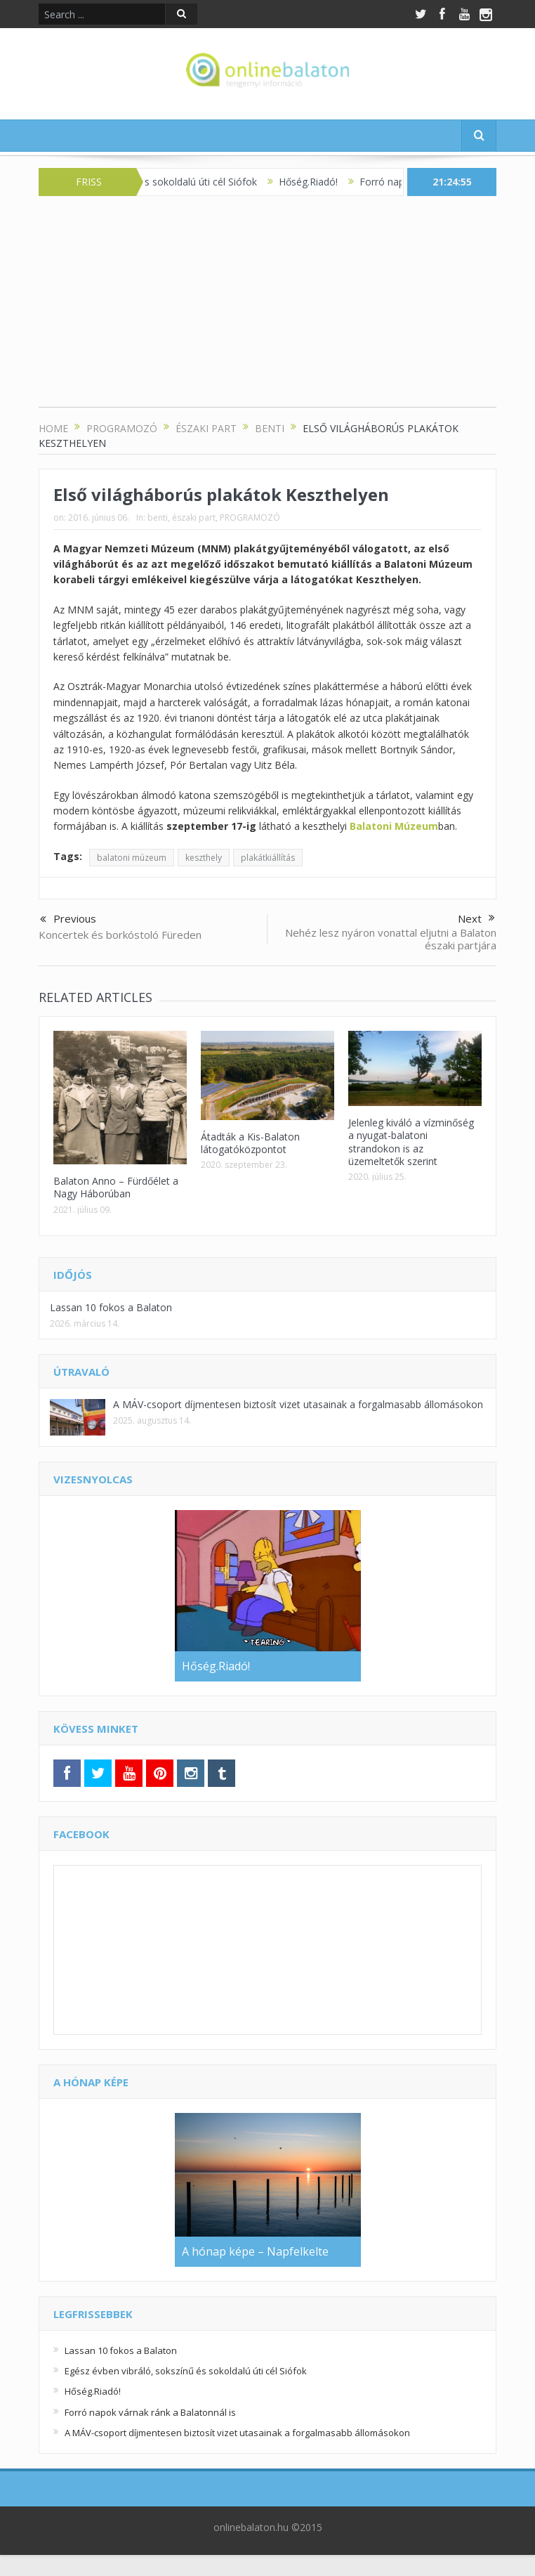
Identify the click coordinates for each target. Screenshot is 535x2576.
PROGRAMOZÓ (250, 517)
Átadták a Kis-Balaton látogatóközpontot (250, 1143)
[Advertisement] (267, 308)
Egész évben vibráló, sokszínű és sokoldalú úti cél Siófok (186, 2370)
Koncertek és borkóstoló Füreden (120, 935)
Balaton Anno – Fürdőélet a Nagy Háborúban (115, 1187)
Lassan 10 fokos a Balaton (111, 1307)
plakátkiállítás (268, 858)
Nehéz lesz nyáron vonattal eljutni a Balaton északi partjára (390, 938)
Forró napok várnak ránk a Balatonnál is (150, 2412)
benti (157, 517)
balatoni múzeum (131, 858)
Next (476, 918)
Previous (68, 919)
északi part (194, 517)
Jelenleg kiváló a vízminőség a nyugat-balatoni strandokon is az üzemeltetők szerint (411, 1142)
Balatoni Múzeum (394, 826)
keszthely (203, 858)
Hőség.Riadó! (322, 181)
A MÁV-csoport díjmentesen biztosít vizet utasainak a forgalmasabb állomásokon (298, 1404)
